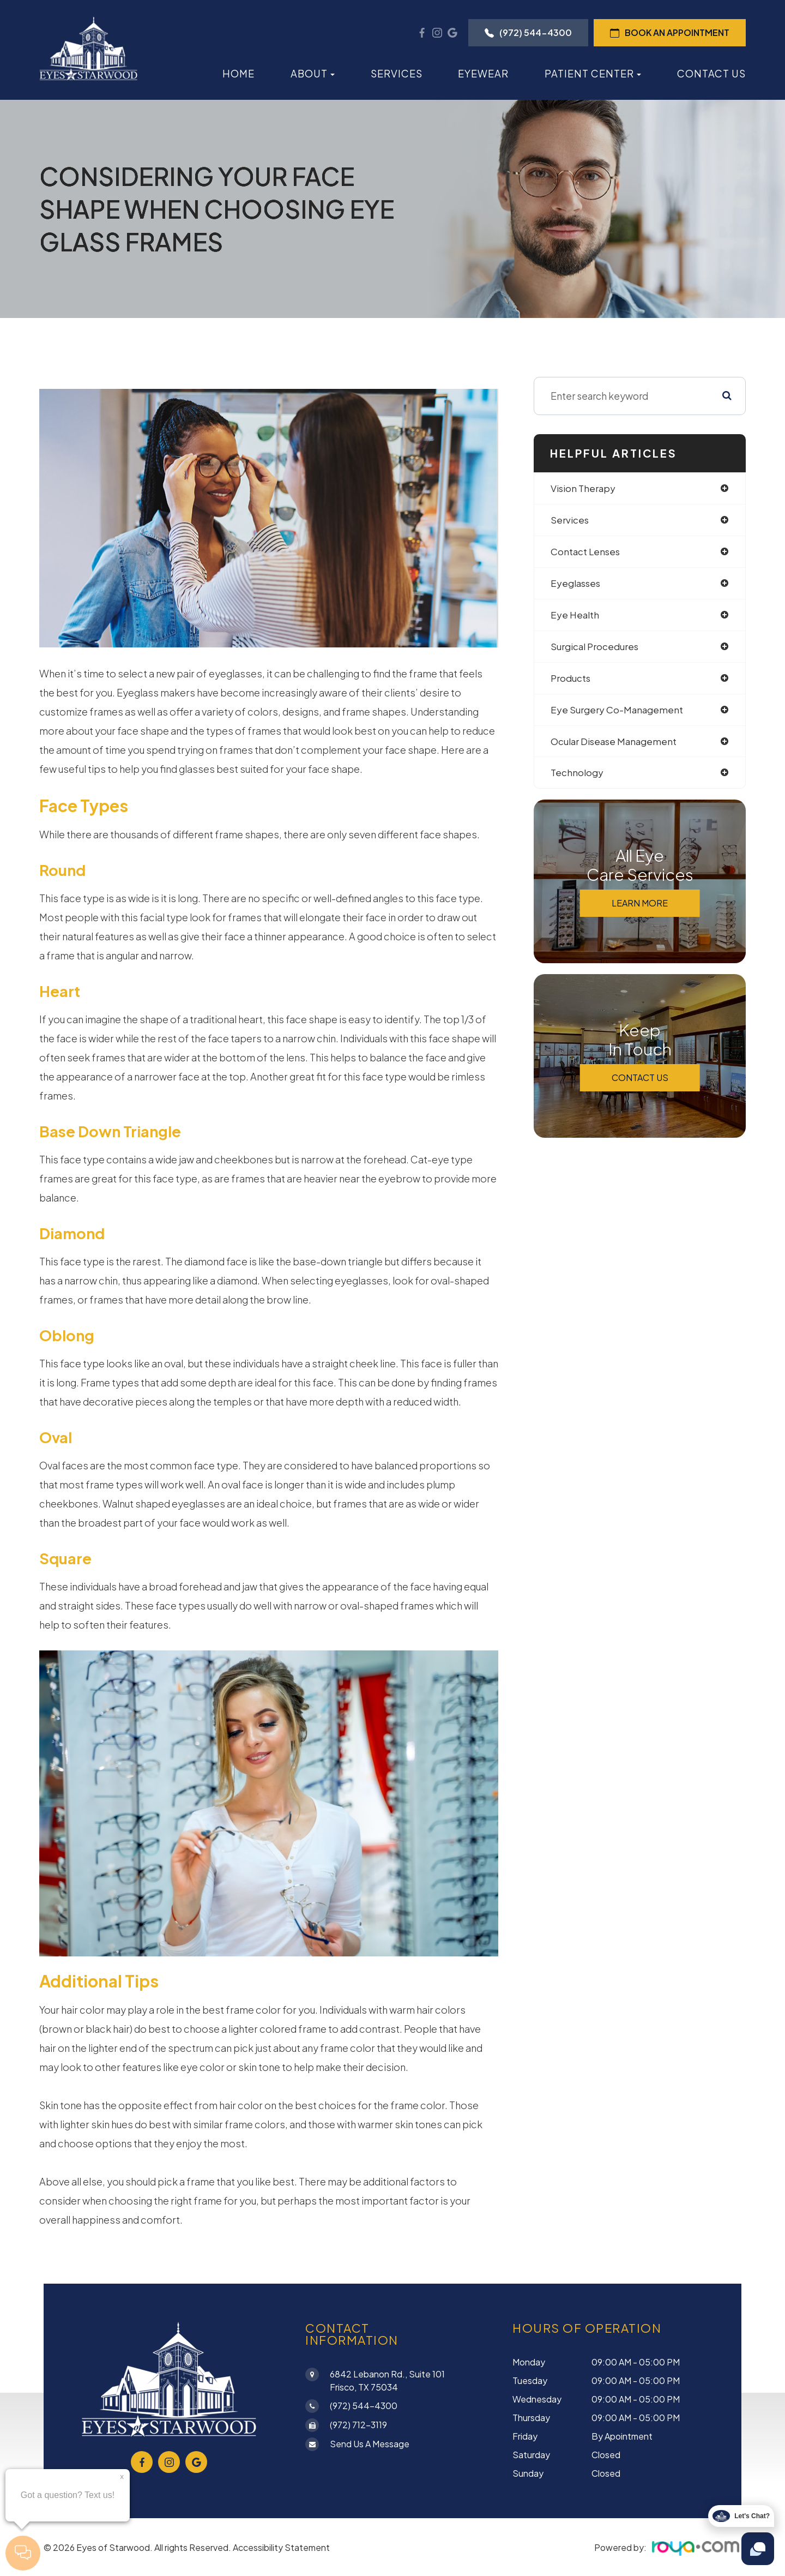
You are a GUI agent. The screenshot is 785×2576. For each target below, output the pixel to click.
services (570, 520)
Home (238, 73)
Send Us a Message (369, 2443)
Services (396, 73)
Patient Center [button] (593, 73)
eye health (576, 617)
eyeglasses (577, 585)
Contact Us (711, 73)
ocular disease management (618, 746)
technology (578, 778)
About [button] (313, 73)
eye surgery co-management (619, 713)
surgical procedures (597, 649)
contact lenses (587, 553)
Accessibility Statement (281, 2547)
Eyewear (483, 73)
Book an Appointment (669, 32)
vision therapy (585, 488)
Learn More (640, 909)
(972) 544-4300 (528, 32)
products (572, 681)
